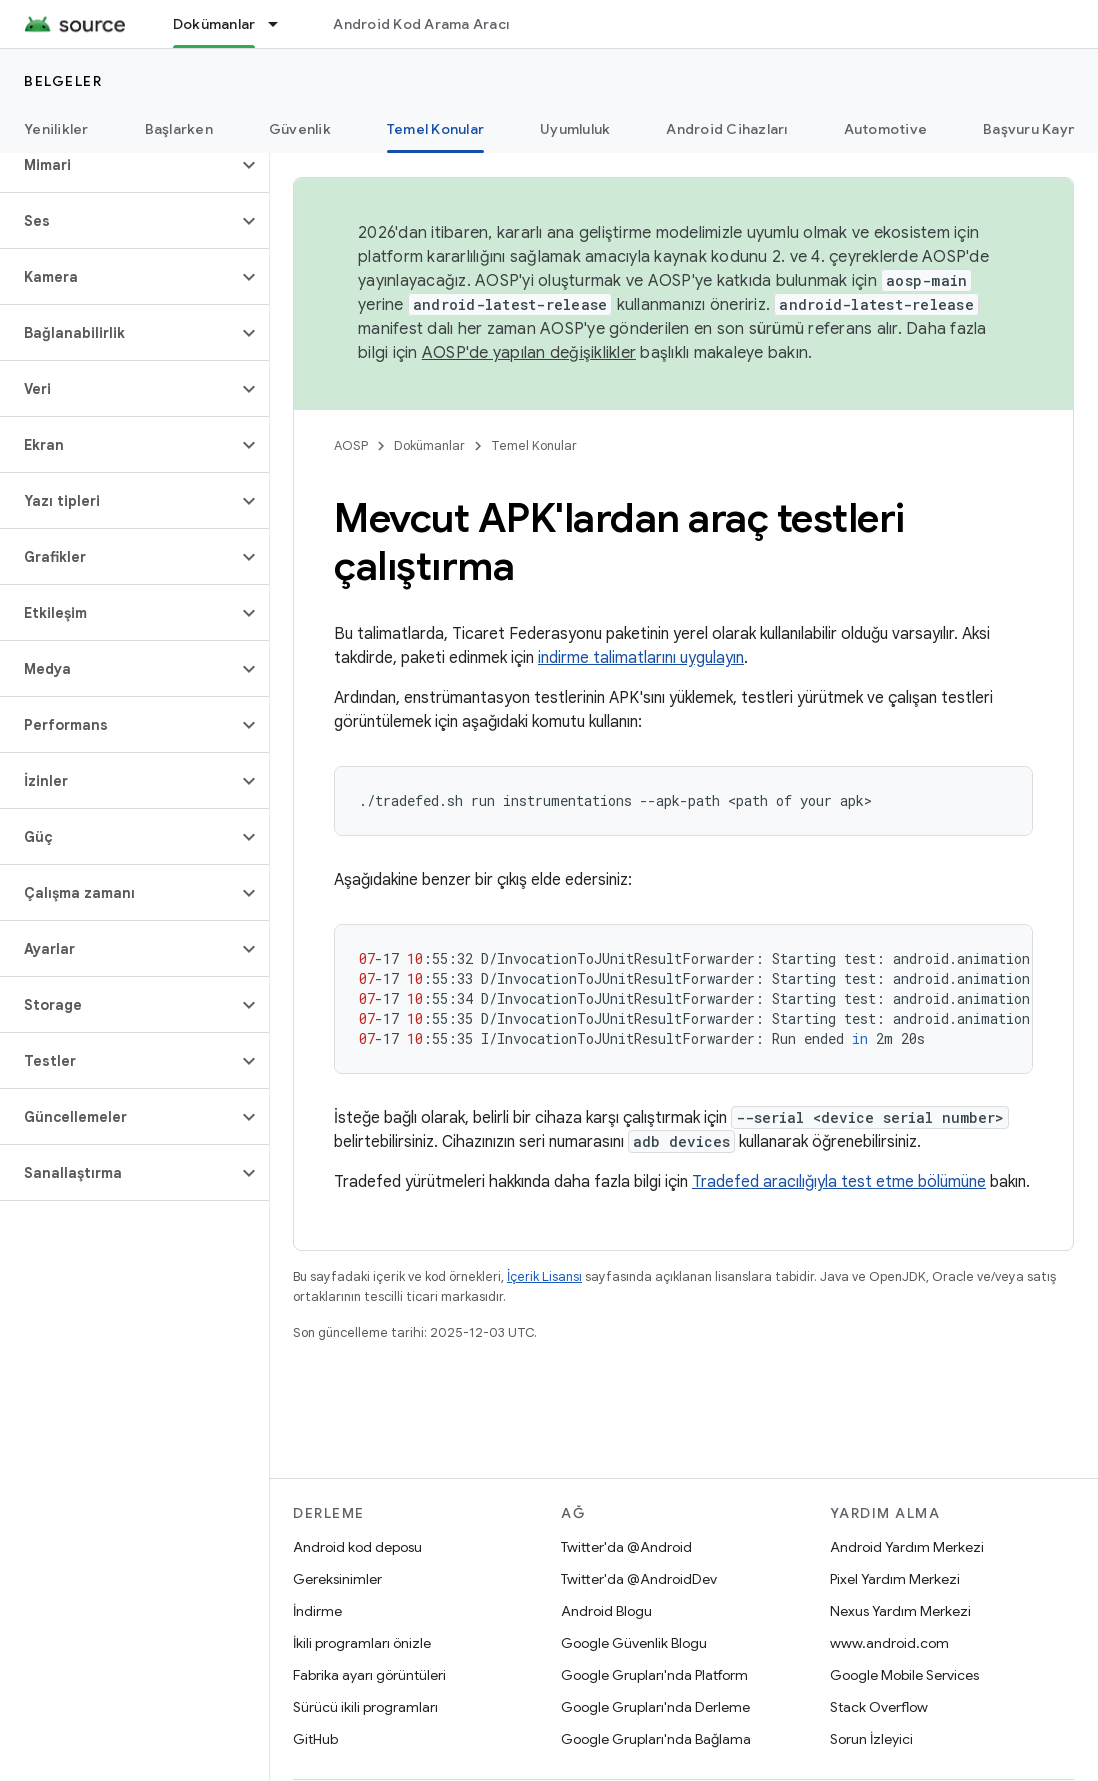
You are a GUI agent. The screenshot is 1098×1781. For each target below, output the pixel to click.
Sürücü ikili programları (365, 1707)
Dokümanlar (429, 445)
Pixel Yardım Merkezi (895, 1579)
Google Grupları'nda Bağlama (656, 1739)
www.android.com (889, 1643)
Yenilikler (56, 129)
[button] (118, 165)
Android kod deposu (357, 1547)
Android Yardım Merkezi (907, 1547)
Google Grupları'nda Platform (654, 1675)
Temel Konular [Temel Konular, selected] (435, 129)
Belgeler (63, 81)
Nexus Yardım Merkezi (900, 1611)
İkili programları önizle (362, 1643)
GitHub (315, 1739)
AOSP (351, 445)
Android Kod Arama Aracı (421, 24)
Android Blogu (606, 1611)
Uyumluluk (575, 129)
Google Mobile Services (904, 1675)
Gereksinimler (337, 1579)
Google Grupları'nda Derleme (655, 1707)
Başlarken (179, 129)
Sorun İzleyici (871, 1739)
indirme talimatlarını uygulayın (641, 658)
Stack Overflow (879, 1707)
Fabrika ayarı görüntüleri (369, 1675)
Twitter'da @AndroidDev (639, 1579)
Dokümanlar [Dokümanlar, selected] (214, 24)
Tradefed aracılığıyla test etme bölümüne (839, 1182)
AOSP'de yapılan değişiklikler (529, 353)
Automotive (886, 129)
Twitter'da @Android (626, 1547)
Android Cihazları (726, 129)
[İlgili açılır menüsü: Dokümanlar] (282, 24)
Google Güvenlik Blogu (634, 1643)
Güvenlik (300, 129)
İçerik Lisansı (544, 1276)
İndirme (317, 1611)
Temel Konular (534, 445)
